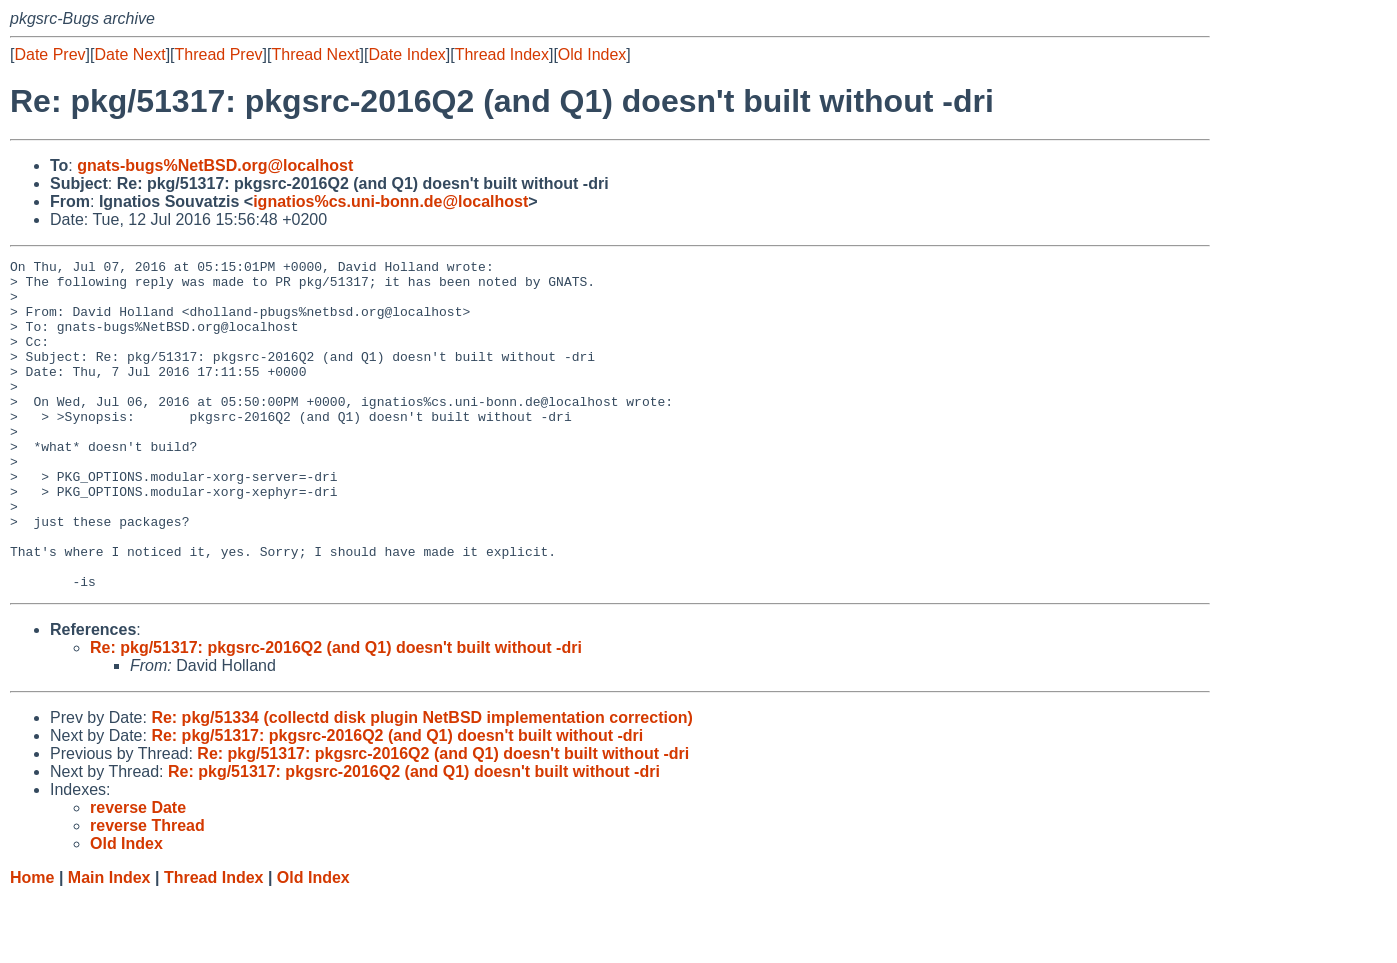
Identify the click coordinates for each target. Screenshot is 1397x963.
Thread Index (502, 54)
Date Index (406, 54)
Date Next (129, 54)
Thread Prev (219, 54)
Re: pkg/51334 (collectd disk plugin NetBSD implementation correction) (421, 783)
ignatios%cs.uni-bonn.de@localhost (390, 201)
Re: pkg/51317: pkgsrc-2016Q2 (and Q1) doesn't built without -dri (336, 713)
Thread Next (315, 54)
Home (32, 943)
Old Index (592, 54)
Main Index (109, 943)
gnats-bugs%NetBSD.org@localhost (215, 165)
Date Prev (49, 54)
